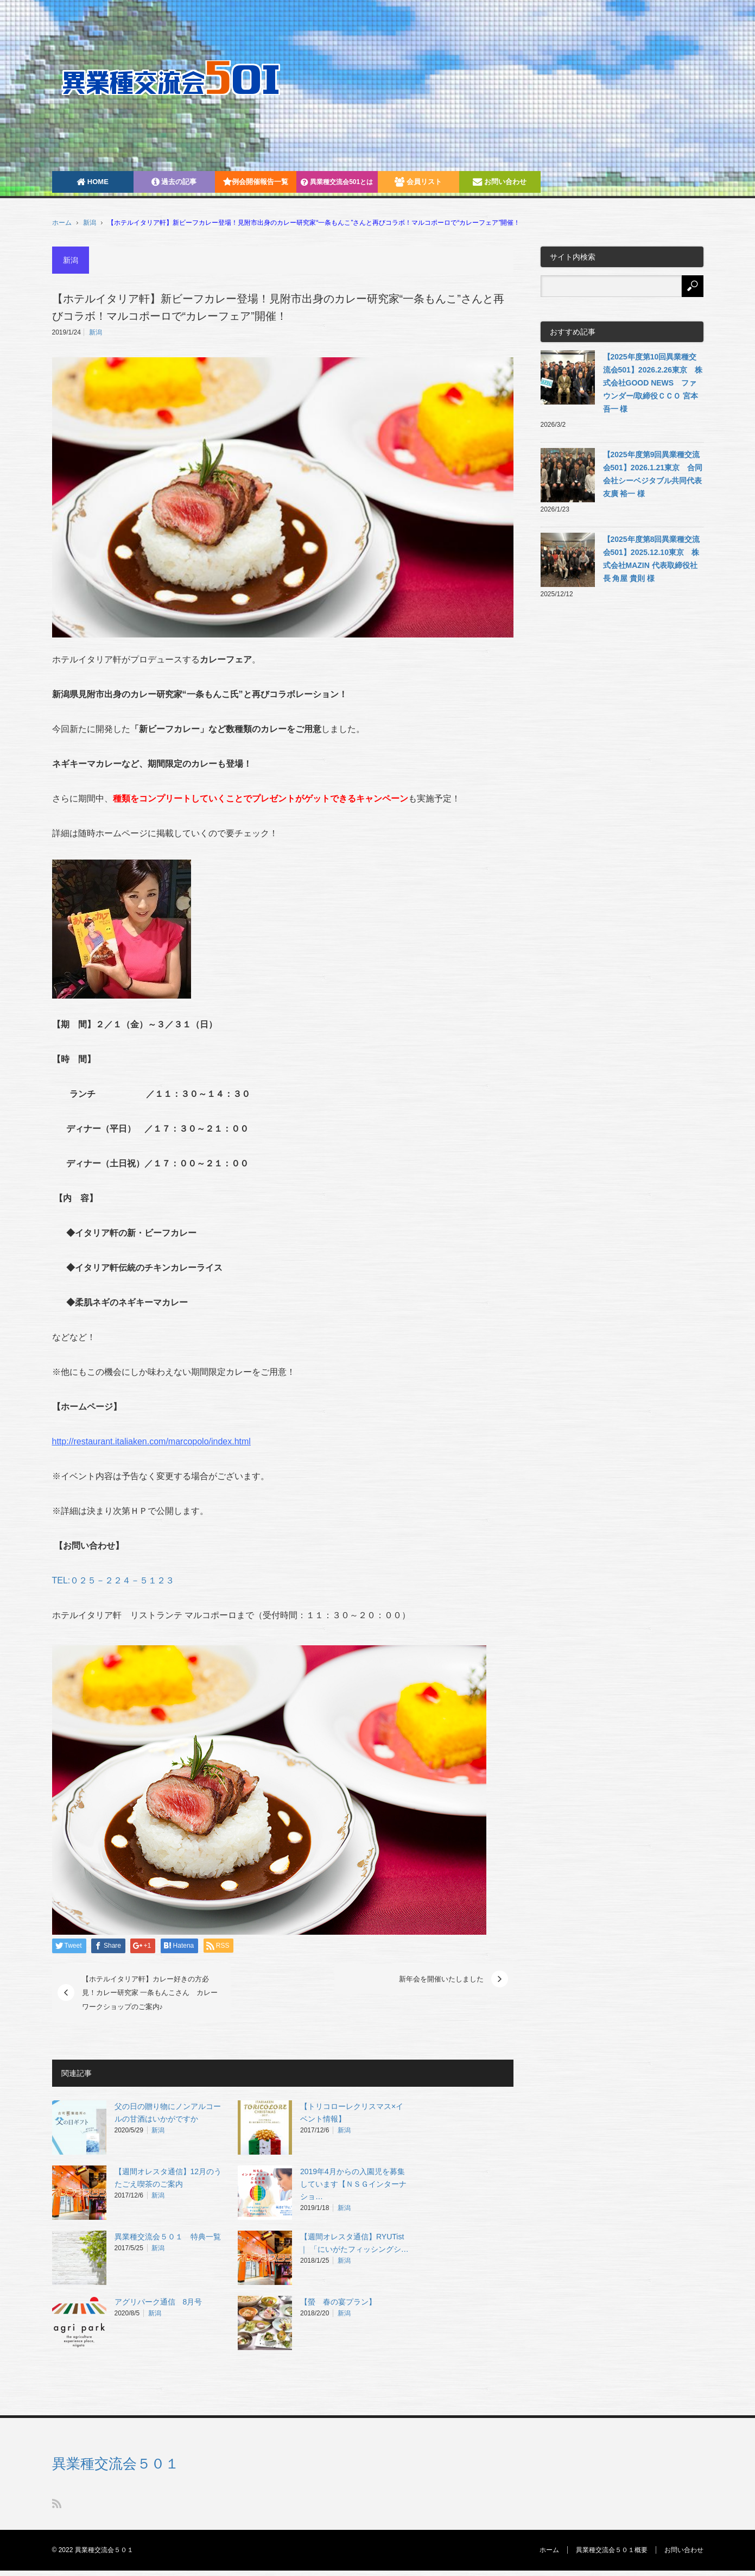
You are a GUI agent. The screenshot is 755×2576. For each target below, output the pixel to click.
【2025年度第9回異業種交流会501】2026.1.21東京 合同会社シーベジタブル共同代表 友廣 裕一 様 (653, 474)
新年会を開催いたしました (441, 1979)
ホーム (549, 2550)
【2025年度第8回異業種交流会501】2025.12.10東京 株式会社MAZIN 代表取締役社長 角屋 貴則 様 (651, 559)
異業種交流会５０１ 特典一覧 (168, 2236)
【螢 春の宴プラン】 (338, 2301)
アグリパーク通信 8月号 (158, 2301)
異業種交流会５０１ (115, 2463)
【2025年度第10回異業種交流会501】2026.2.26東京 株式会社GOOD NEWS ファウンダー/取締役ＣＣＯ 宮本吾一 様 (653, 382)
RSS (56, 2503)
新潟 (89, 222)
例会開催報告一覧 (255, 182)
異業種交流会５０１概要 (612, 2550)
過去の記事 (174, 182)
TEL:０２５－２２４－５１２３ (113, 1580)
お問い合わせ (499, 182)
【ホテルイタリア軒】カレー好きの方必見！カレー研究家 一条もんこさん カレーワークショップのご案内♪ (150, 1993)
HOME (93, 182)
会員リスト (418, 182)
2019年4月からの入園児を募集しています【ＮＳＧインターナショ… (353, 2184)
